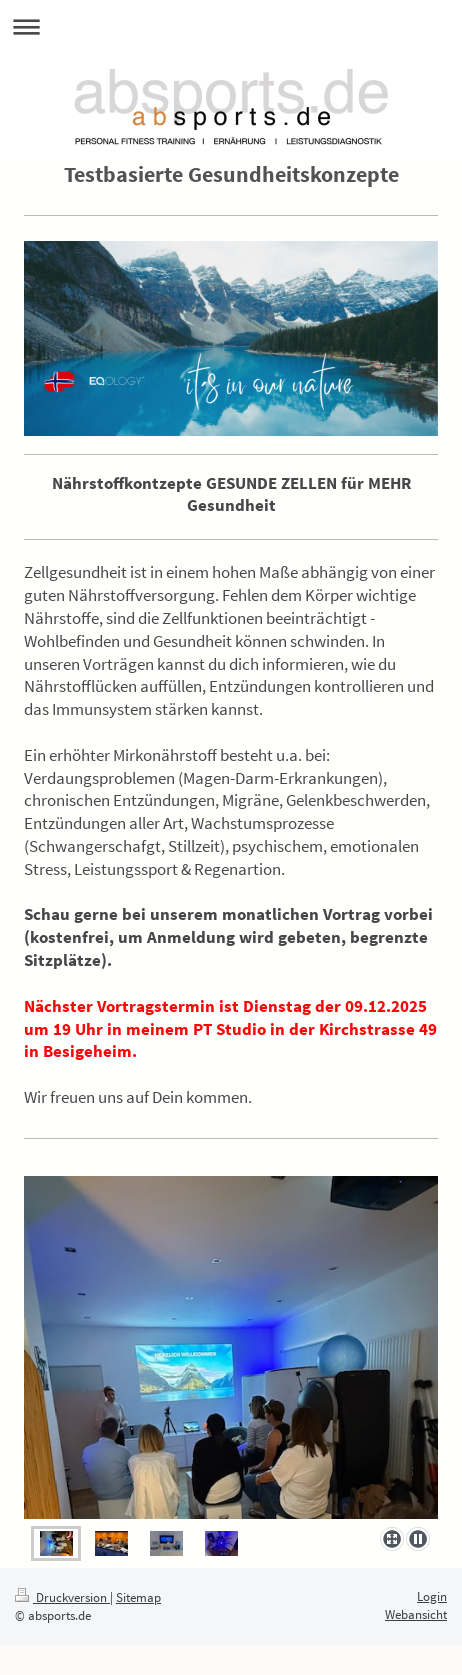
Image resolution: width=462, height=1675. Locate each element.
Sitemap (138, 1597)
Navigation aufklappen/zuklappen (231, 26)
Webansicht (416, 1614)
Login (432, 1596)
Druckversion (62, 1597)
